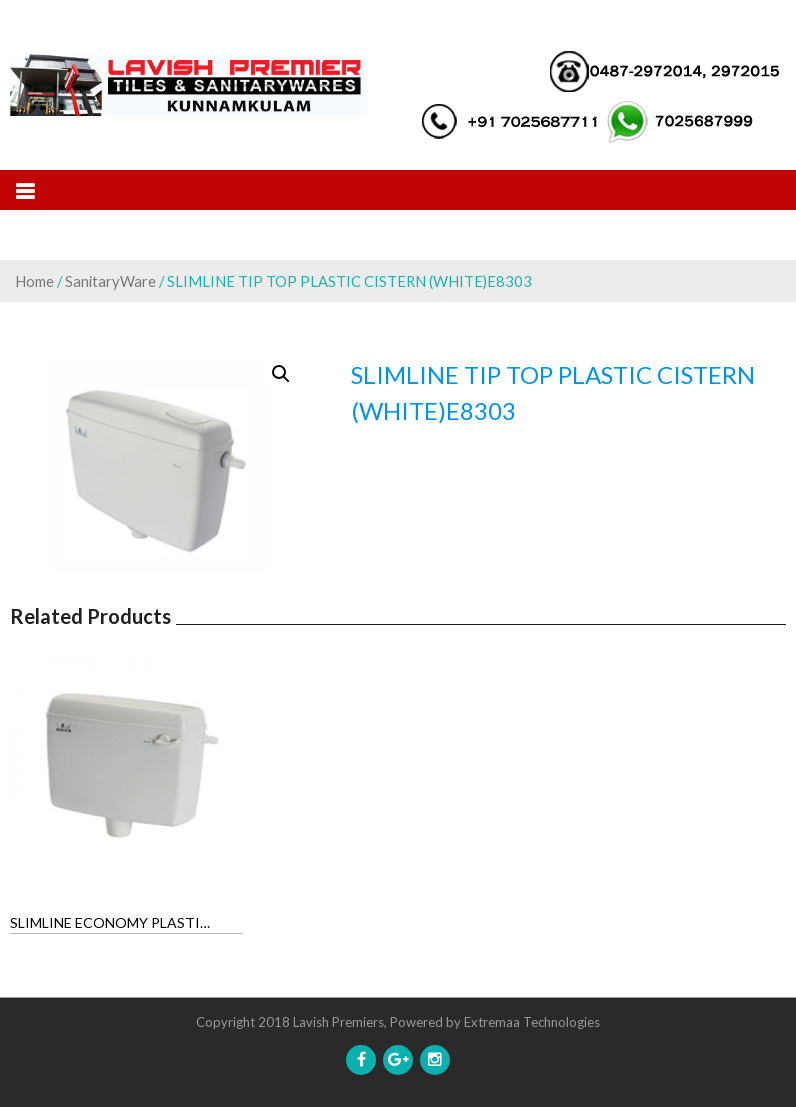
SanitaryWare (110, 281)
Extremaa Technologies (532, 1022)
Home (34, 281)
